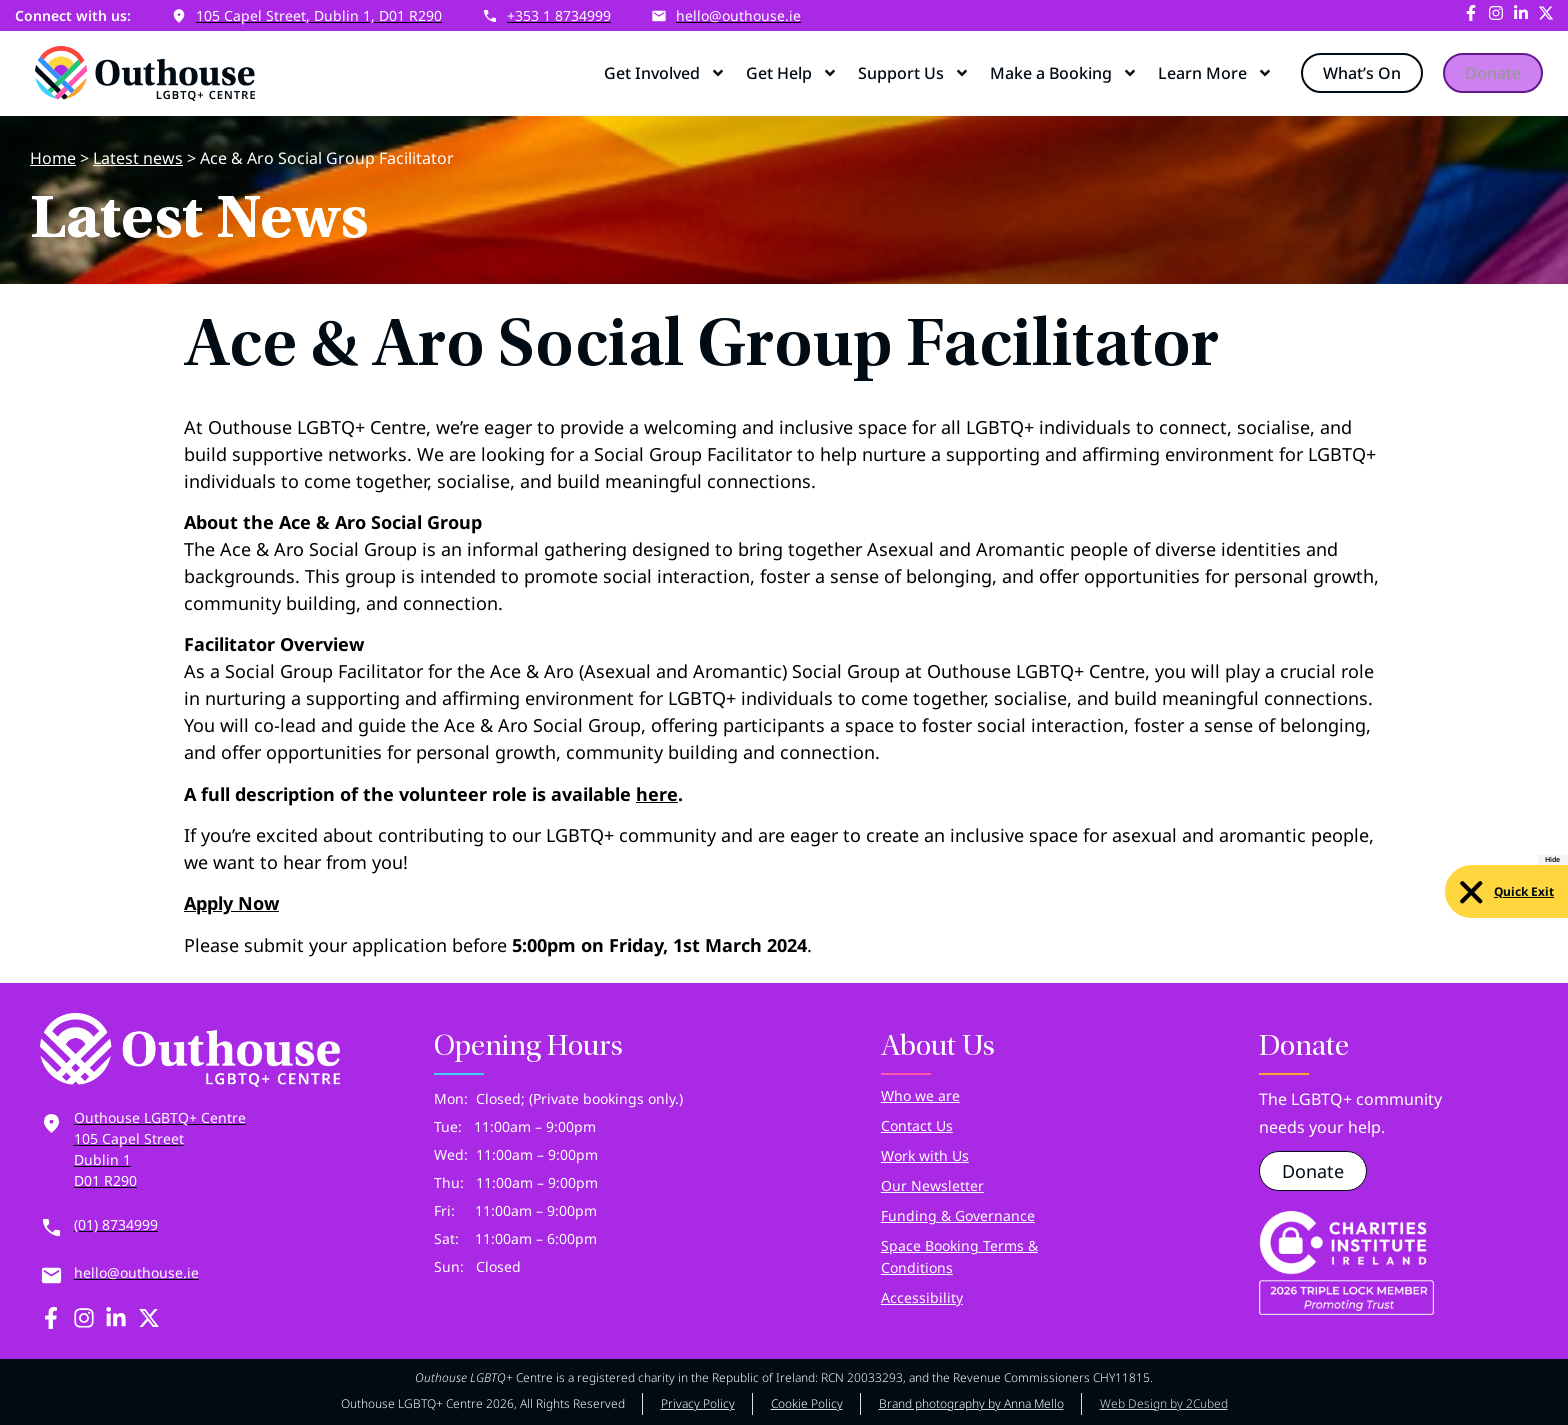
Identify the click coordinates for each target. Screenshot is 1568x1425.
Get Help (792, 73)
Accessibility (922, 1297)
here (657, 794)
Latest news (138, 158)
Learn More (1215, 73)
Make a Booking (1064, 73)
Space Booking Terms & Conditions (959, 1256)
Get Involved (665, 73)
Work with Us (925, 1155)
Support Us (914, 73)
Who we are (920, 1095)
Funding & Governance (958, 1215)
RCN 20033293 (862, 1377)
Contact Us (917, 1125)
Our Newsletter (932, 1185)
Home (53, 158)
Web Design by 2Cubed (1164, 1403)
